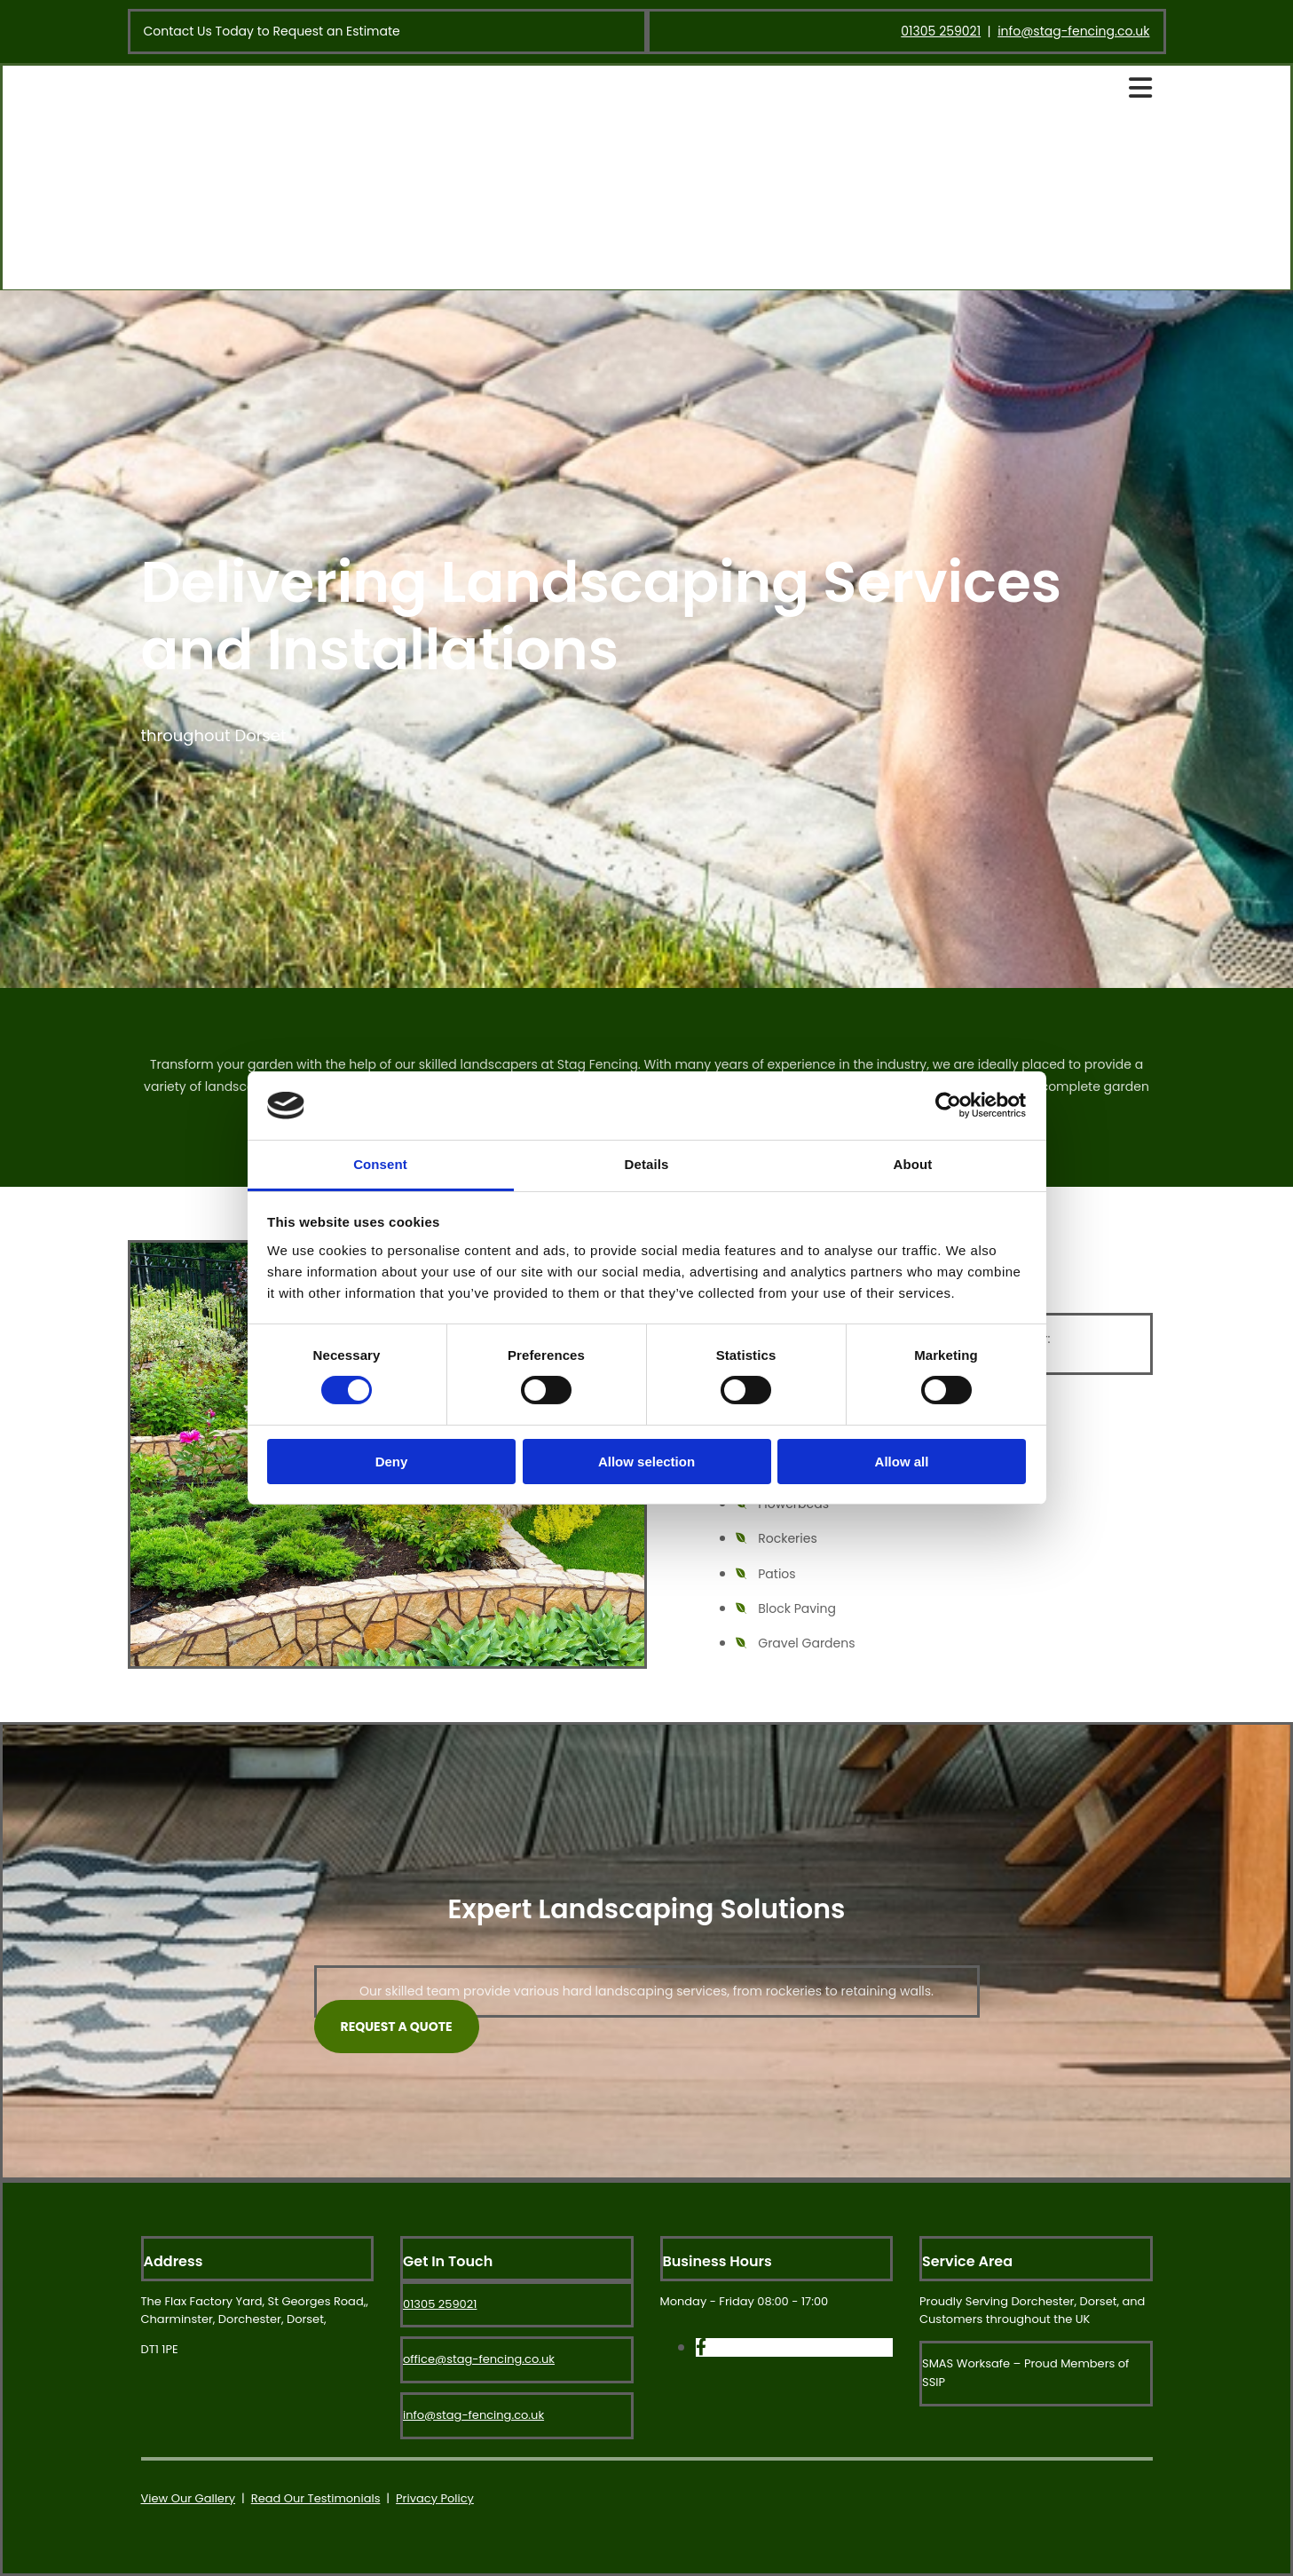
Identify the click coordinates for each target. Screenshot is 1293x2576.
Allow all (902, 1461)
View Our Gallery (188, 2498)
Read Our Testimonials (316, 2498)
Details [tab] (647, 1164)
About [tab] (913, 1164)
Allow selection (646, 1461)
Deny (391, 1461)
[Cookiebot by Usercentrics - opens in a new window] (948, 1105)
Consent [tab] (380, 1164)
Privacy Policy (435, 2498)
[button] (396, 2026)
